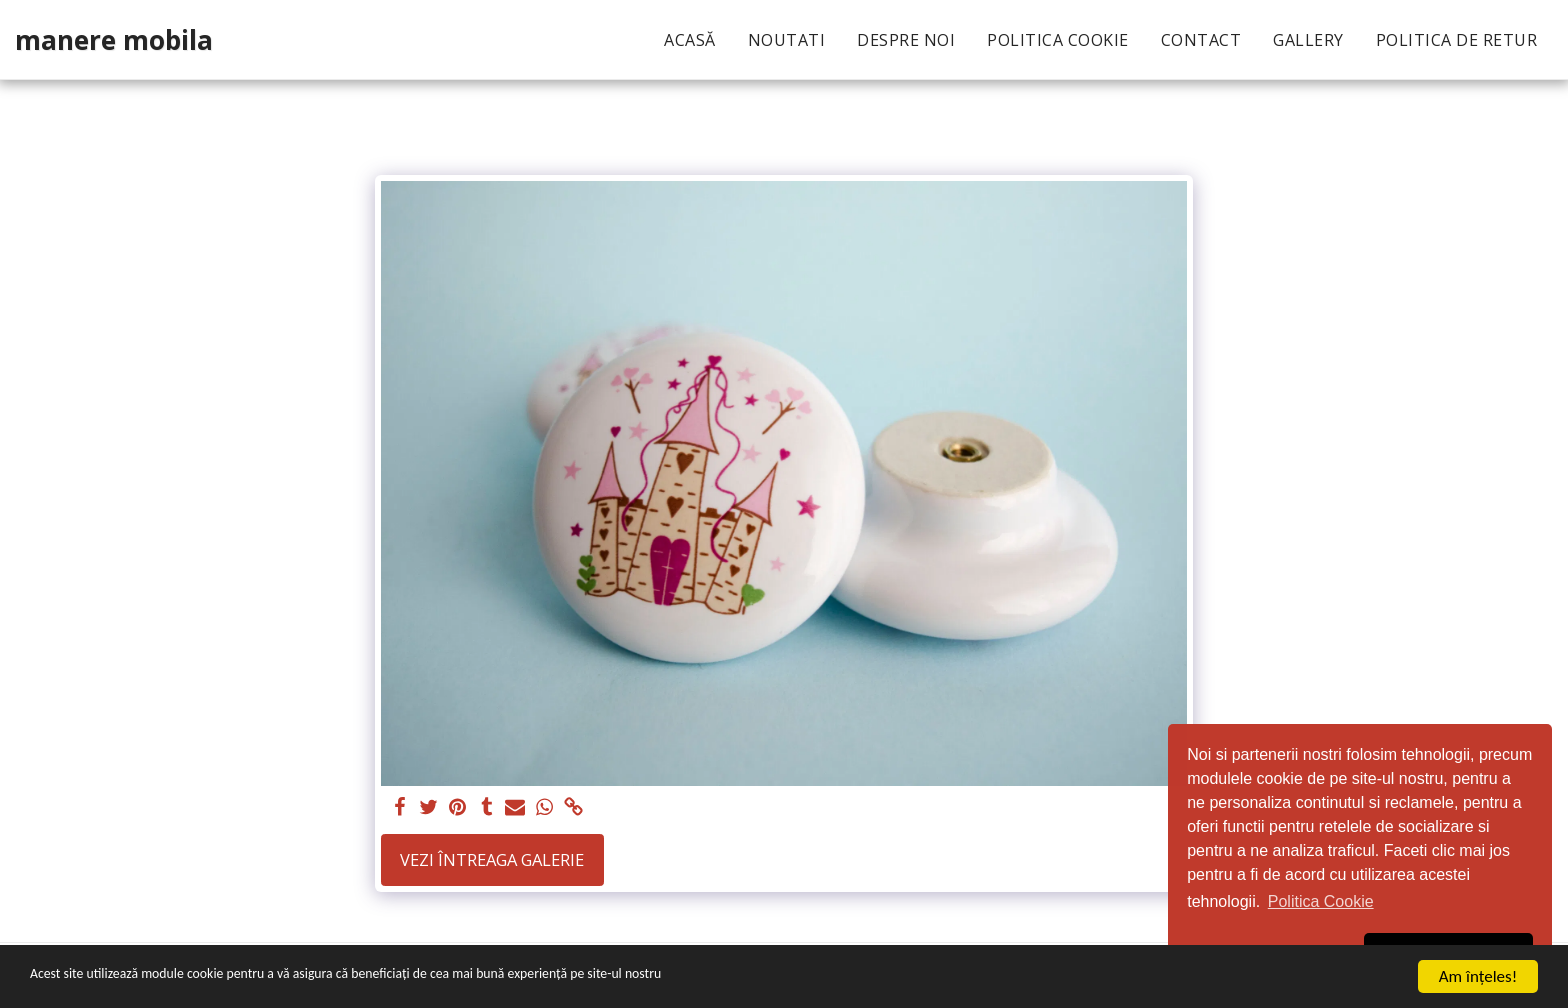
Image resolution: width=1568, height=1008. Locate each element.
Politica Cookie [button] (1321, 901)
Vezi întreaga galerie (492, 859)
